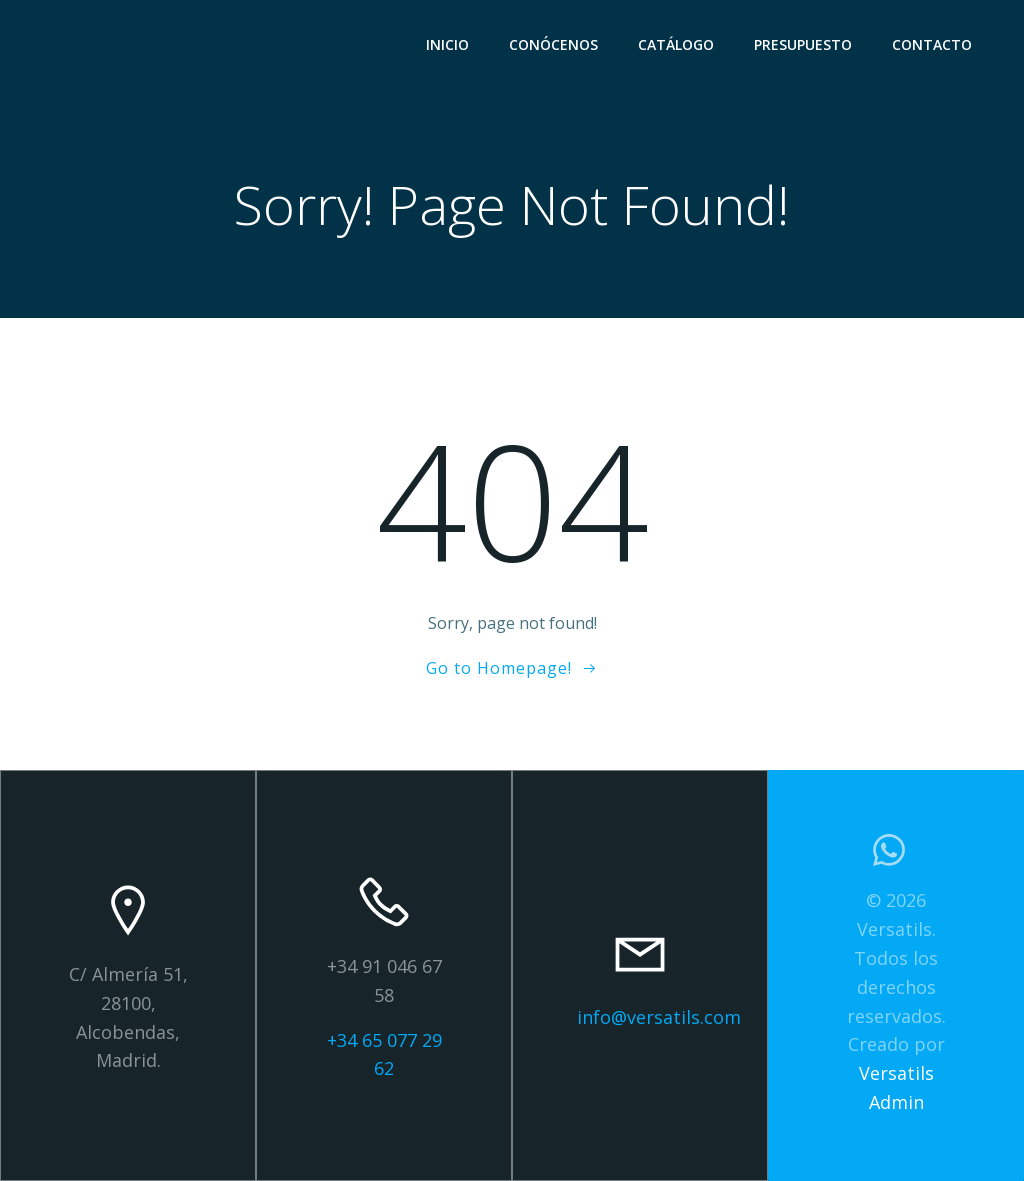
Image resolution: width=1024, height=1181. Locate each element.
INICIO (447, 45)
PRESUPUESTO (803, 45)
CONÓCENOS (553, 45)
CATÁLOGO (676, 45)
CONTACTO (932, 45)
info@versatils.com (659, 1017)
